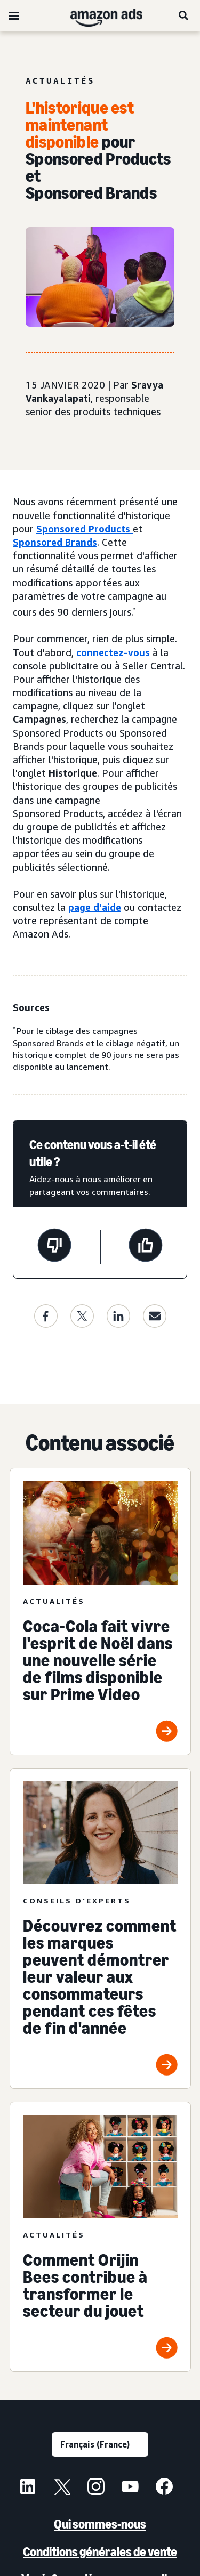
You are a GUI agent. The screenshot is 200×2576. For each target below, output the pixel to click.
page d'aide (94, 907)
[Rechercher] (184, 15)
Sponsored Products (84, 529)
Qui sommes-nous (100, 2524)
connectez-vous (113, 652)
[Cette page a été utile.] (146, 1246)
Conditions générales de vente (100, 2551)
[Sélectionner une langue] (100, 2444)
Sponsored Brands (55, 542)
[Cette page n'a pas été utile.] (54, 1246)
